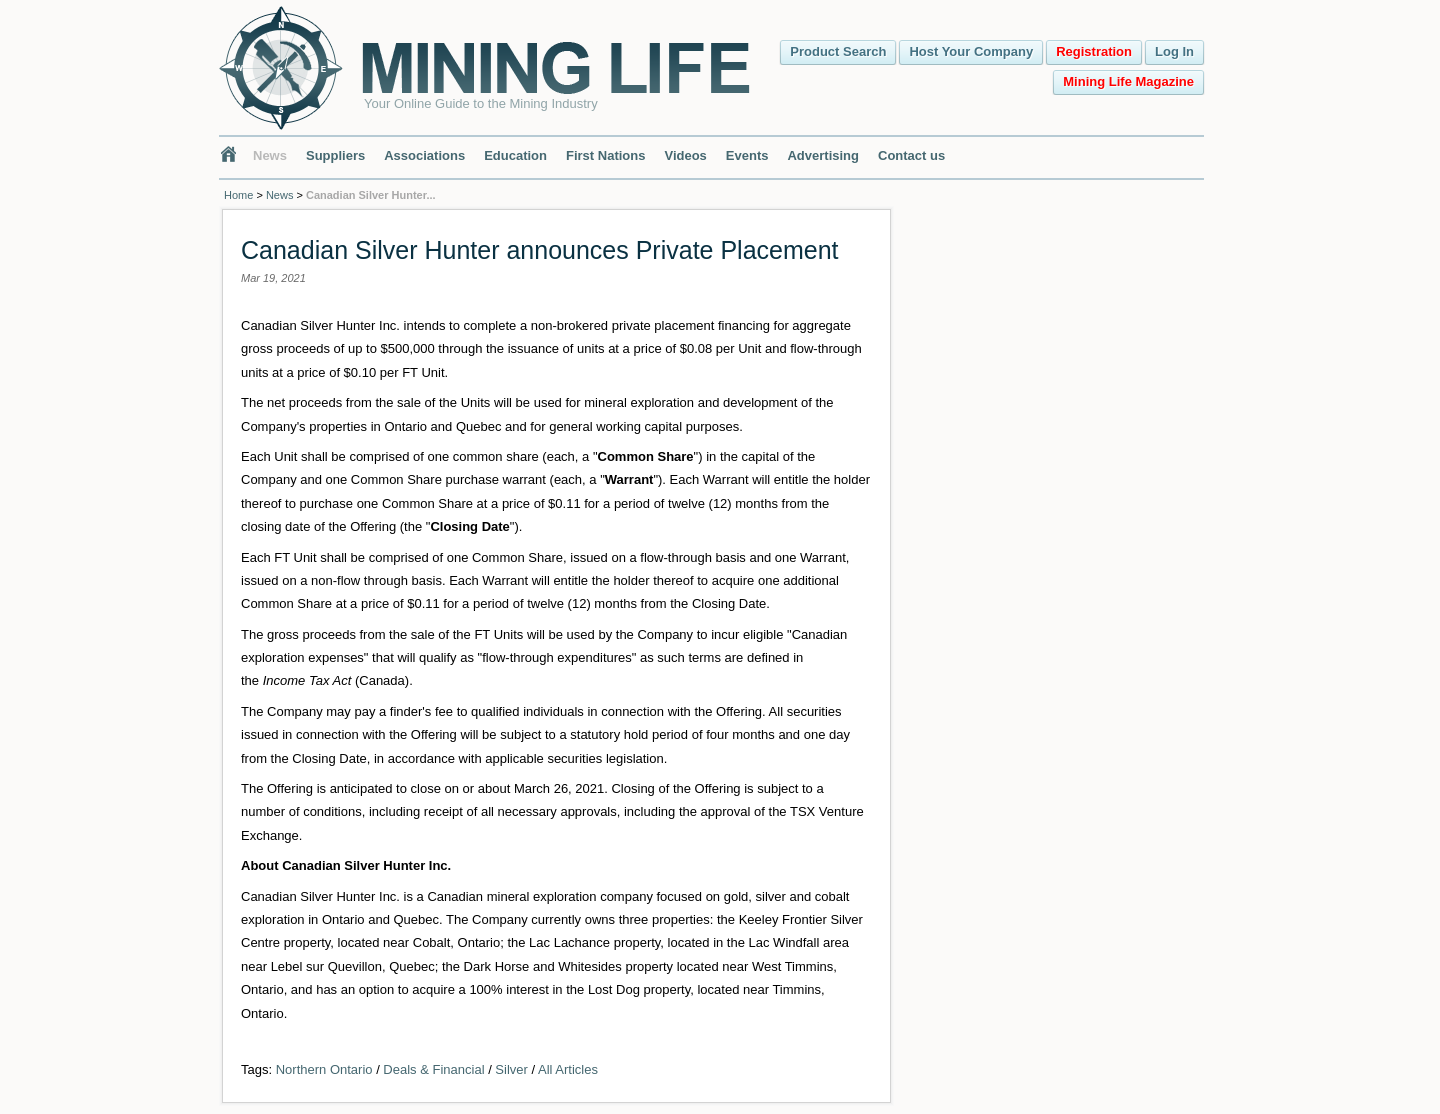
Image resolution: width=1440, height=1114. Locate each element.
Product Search (838, 51)
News (270, 155)
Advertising (823, 155)
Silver (511, 1069)
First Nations (605, 155)
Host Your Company (971, 51)
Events (747, 155)
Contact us (911, 155)
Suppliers (335, 155)
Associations (424, 155)
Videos (685, 155)
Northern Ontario (324, 1069)
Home (238, 195)
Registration (1094, 51)
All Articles (568, 1069)
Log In (1174, 51)
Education (515, 155)
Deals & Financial (433, 1069)
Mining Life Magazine (1128, 81)
